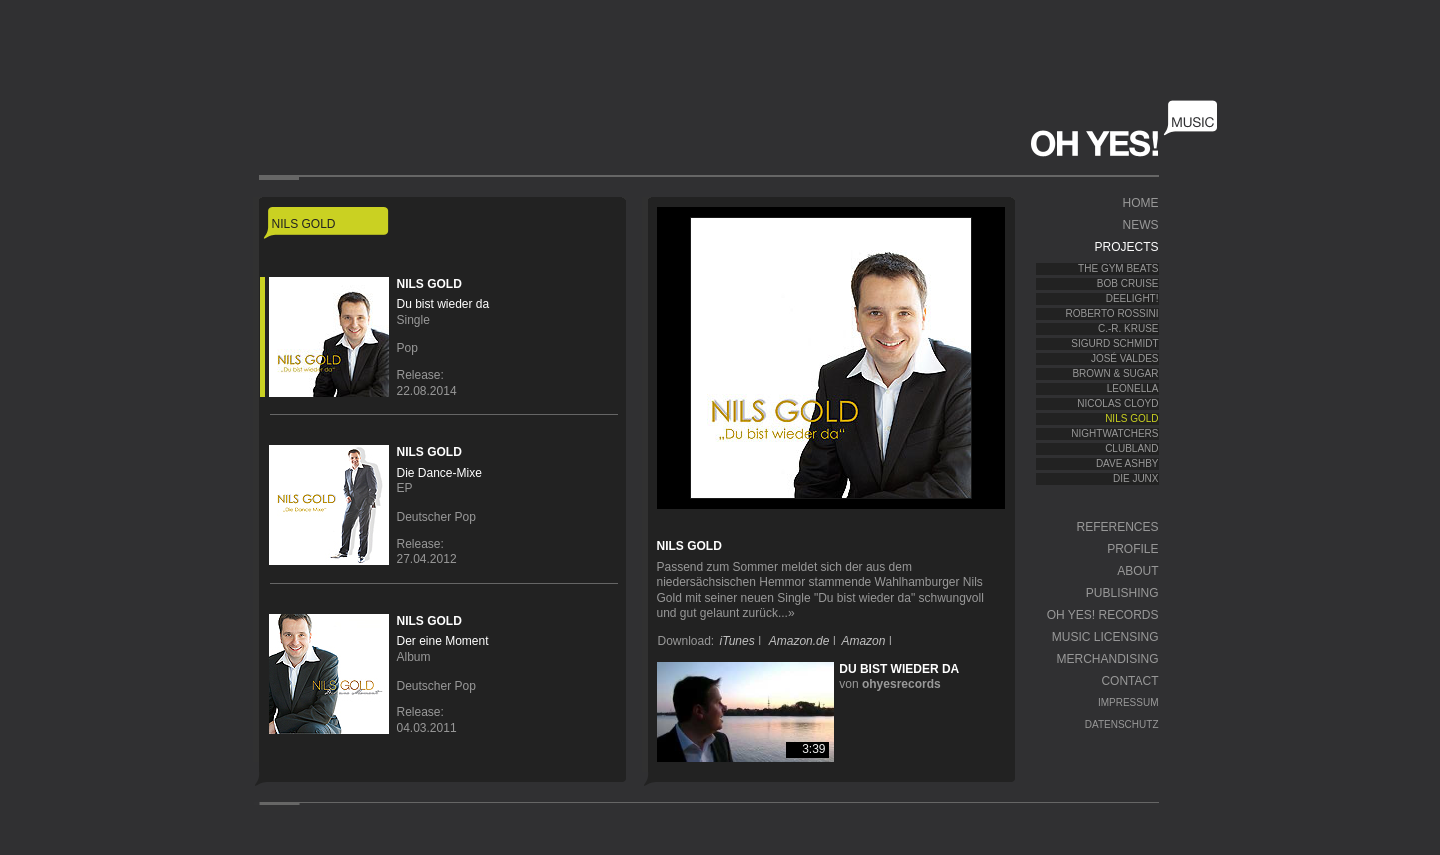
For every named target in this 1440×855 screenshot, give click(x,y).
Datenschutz (1122, 724)
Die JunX (1136, 478)
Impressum (1128, 702)
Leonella (1133, 388)
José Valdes (1125, 358)
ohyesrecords (901, 684)
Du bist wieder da (899, 669)
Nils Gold (1131, 418)
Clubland (1131, 448)
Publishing (1122, 593)
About (1137, 571)
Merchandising (1107, 659)
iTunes (737, 641)
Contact (1129, 681)
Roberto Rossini (1112, 313)
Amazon (863, 641)
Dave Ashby (1127, 463)
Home (1141, 203)
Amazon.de (799, 641)
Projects (1126, 247)
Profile (1132, 549)
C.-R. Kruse (1128, 328)
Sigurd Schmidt (1114, 343)
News (1141, 225)
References (1117, 527)
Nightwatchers (1114, 433)
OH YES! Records (1103, 615)
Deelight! (1132, 298)
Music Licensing (1105, 637)
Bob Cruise (1128, 283)
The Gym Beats (1118, 268)
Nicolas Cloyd (1117, 403)
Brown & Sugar (1115, 373)
